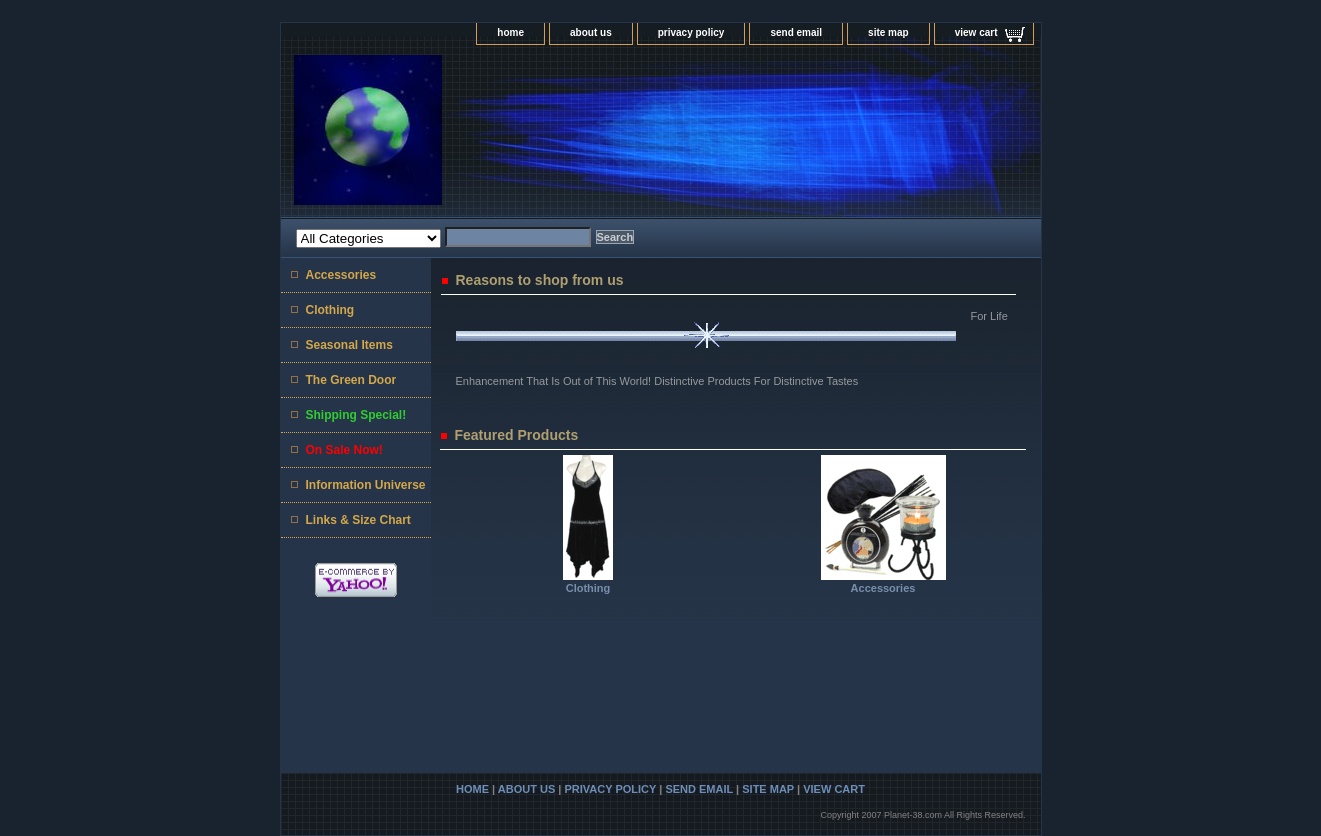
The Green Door (351, 380)
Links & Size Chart (358, 520)
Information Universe (366, 485)
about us (591, 32)
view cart (976, 32)
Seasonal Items (349, 345)
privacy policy (691, 32)
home (510, 32)
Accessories (883, 588)
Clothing (588, 588)
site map (888, 32)
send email (796, 32)
